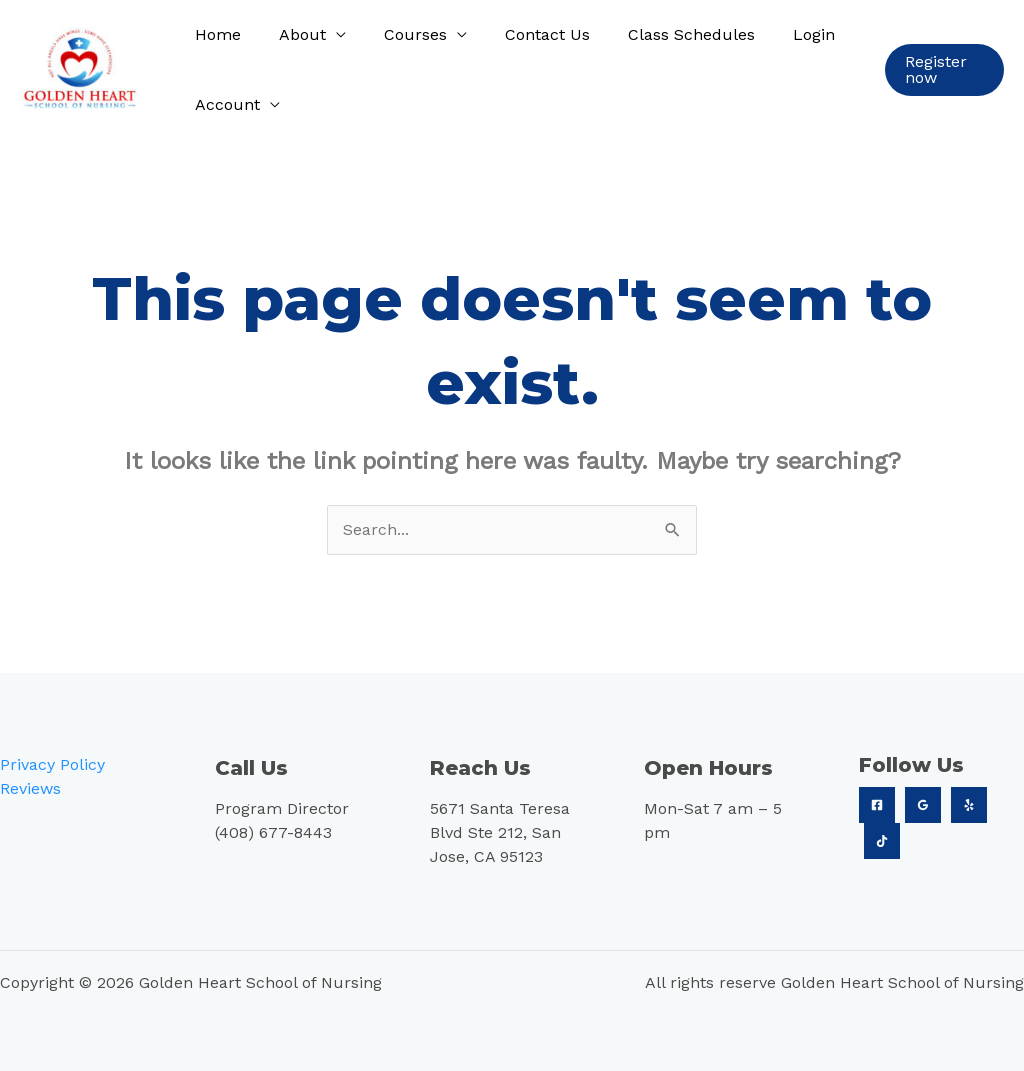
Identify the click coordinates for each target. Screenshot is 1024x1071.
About (293, 34)
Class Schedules (664, 34)
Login (781, 34)
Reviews (30, 788)
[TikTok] (882, 841)
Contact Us (526, 34)
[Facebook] (877, 805)
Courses (400, 34)
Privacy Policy (52, 764)
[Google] (923, 805)
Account (224, 104)
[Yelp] (969, 805)
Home (215, 34)
